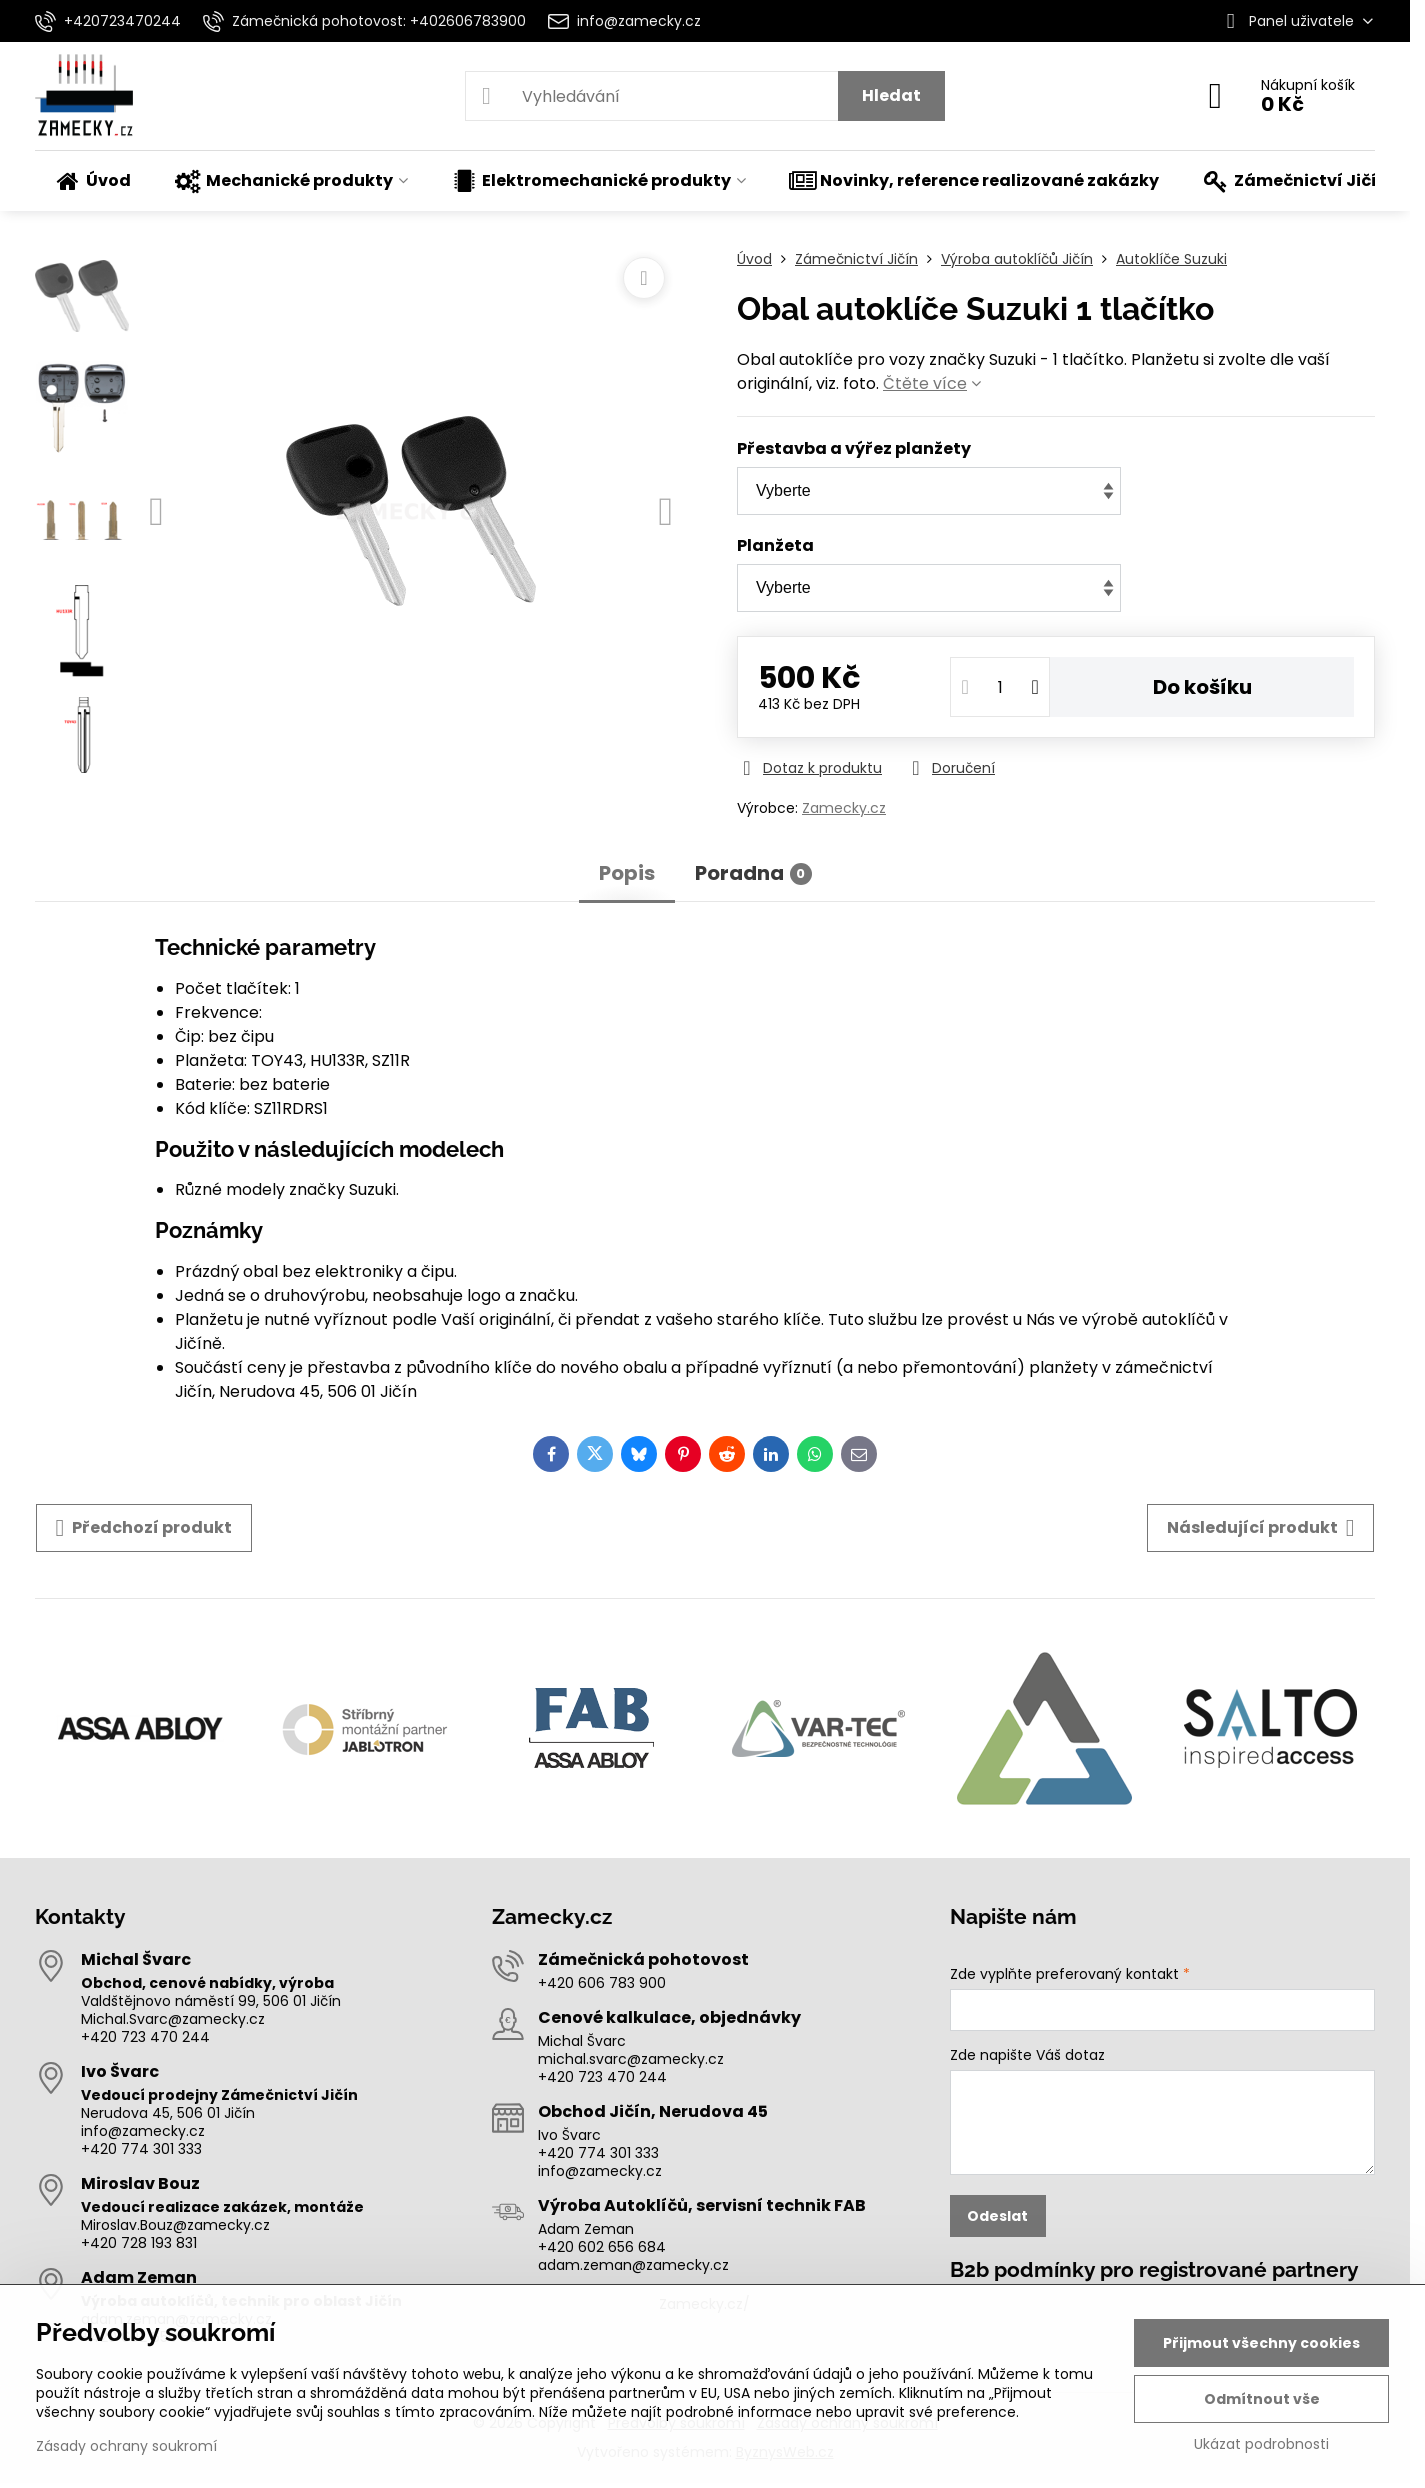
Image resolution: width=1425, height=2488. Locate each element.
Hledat (891, 95)
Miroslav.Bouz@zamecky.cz (175, 2225)
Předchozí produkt (144, 1528)
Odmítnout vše (1262, 2399)
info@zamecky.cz (143, 2131)
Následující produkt (1261, 1528)
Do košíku (1202, 687)
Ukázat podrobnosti (1261, 2444)
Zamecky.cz (844, 808)
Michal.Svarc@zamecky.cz (173, 2019)
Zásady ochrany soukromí (126, 2446)
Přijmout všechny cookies (1261, 2343)
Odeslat (997, 2216)
